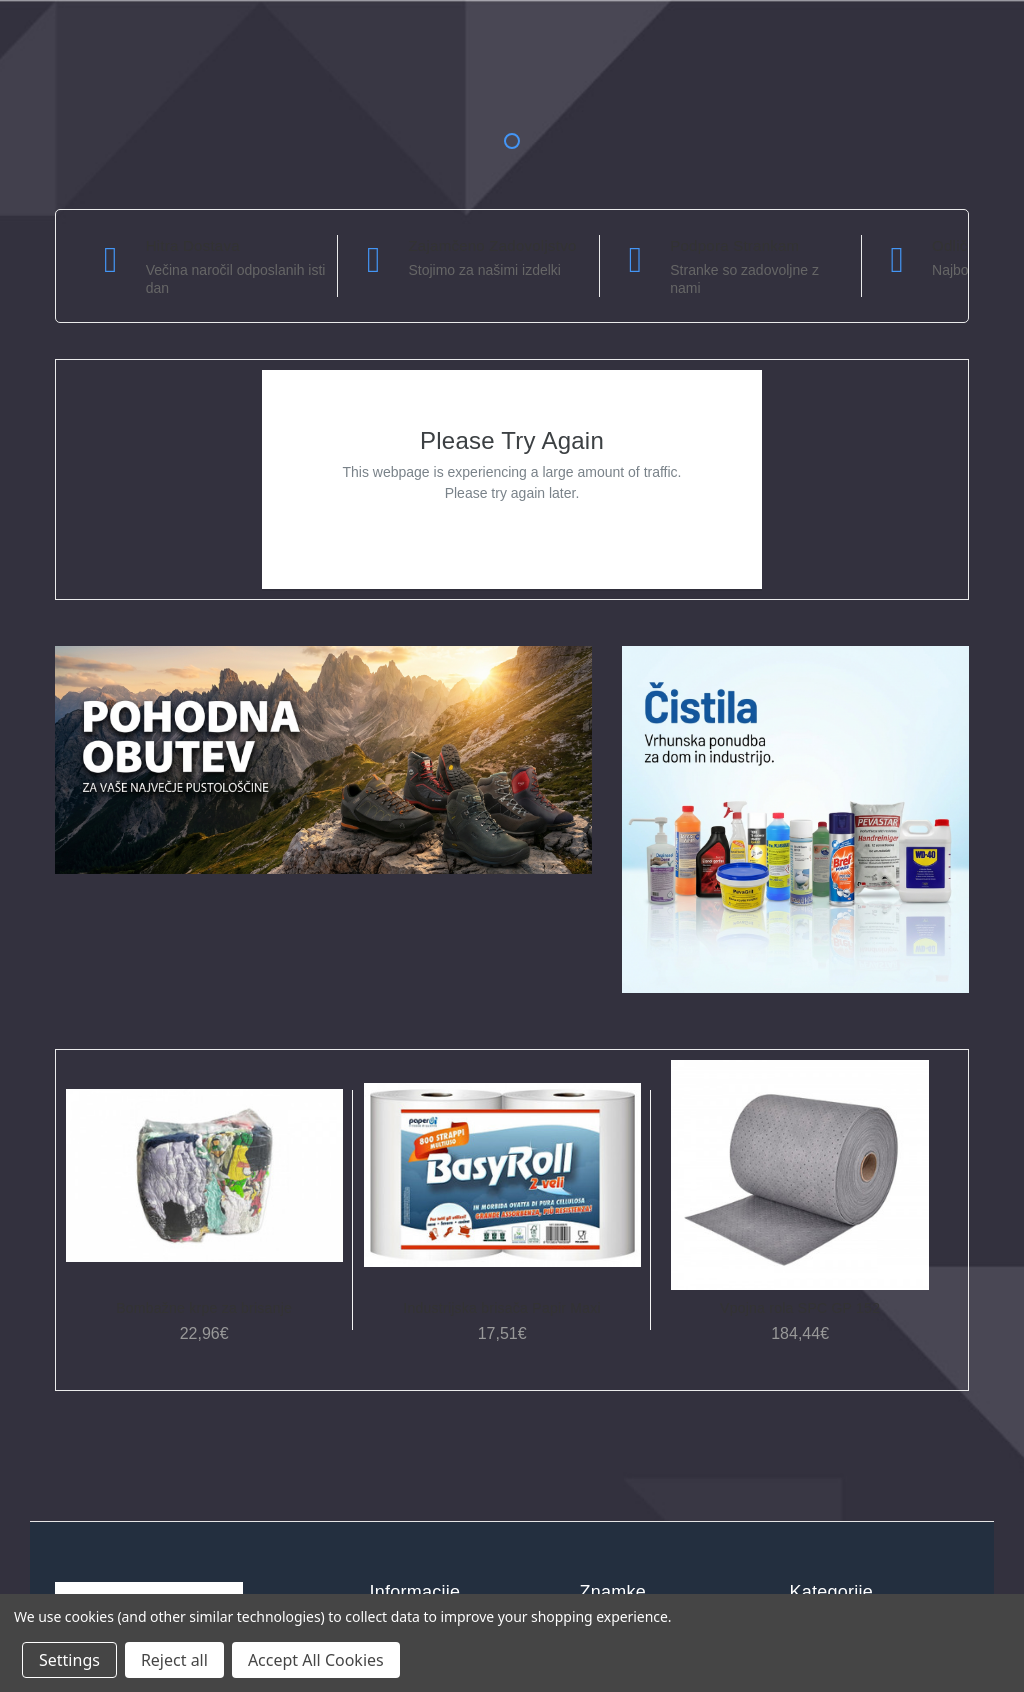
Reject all (174, 1660)
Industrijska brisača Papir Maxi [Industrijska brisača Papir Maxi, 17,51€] (502, 1308)
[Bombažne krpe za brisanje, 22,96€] (204, 1175)
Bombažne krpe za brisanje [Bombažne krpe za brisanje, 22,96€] (204, 1308)
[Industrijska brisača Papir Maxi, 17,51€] (502, 1175)
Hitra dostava (193, 245)
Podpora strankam (734, 245)
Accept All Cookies (316, 1660)
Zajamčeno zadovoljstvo (492, 245)
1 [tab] (512, 141)
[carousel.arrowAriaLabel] (111, 260)
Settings (69, 1660)
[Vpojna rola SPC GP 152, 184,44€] (800, 1175)
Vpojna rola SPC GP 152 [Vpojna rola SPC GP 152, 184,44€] (800, 1308)
